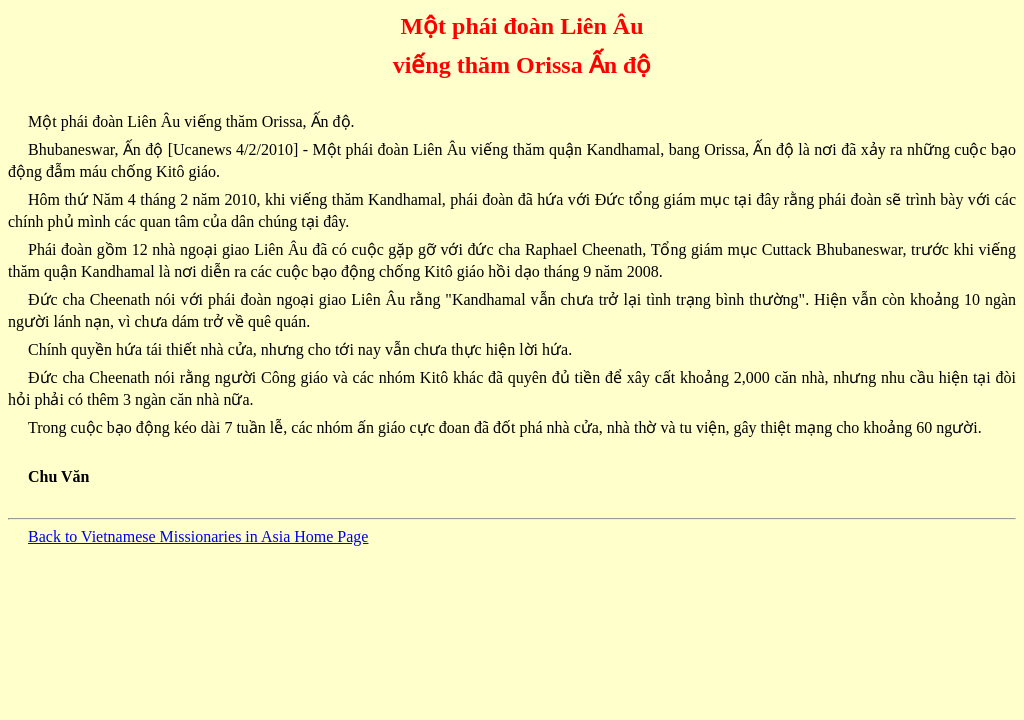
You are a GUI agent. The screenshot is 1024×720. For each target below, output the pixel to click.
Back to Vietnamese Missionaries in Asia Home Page (198, 536)
